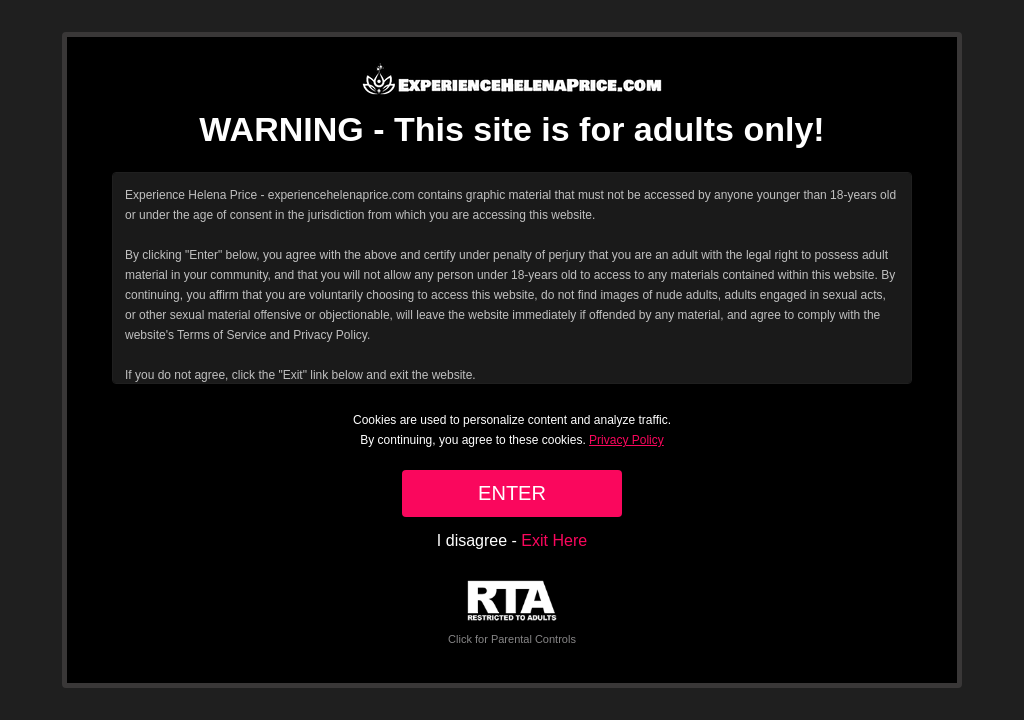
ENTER (512, 493)
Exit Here (554, 540)
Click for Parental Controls (512, 612)
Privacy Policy (626, 440)
